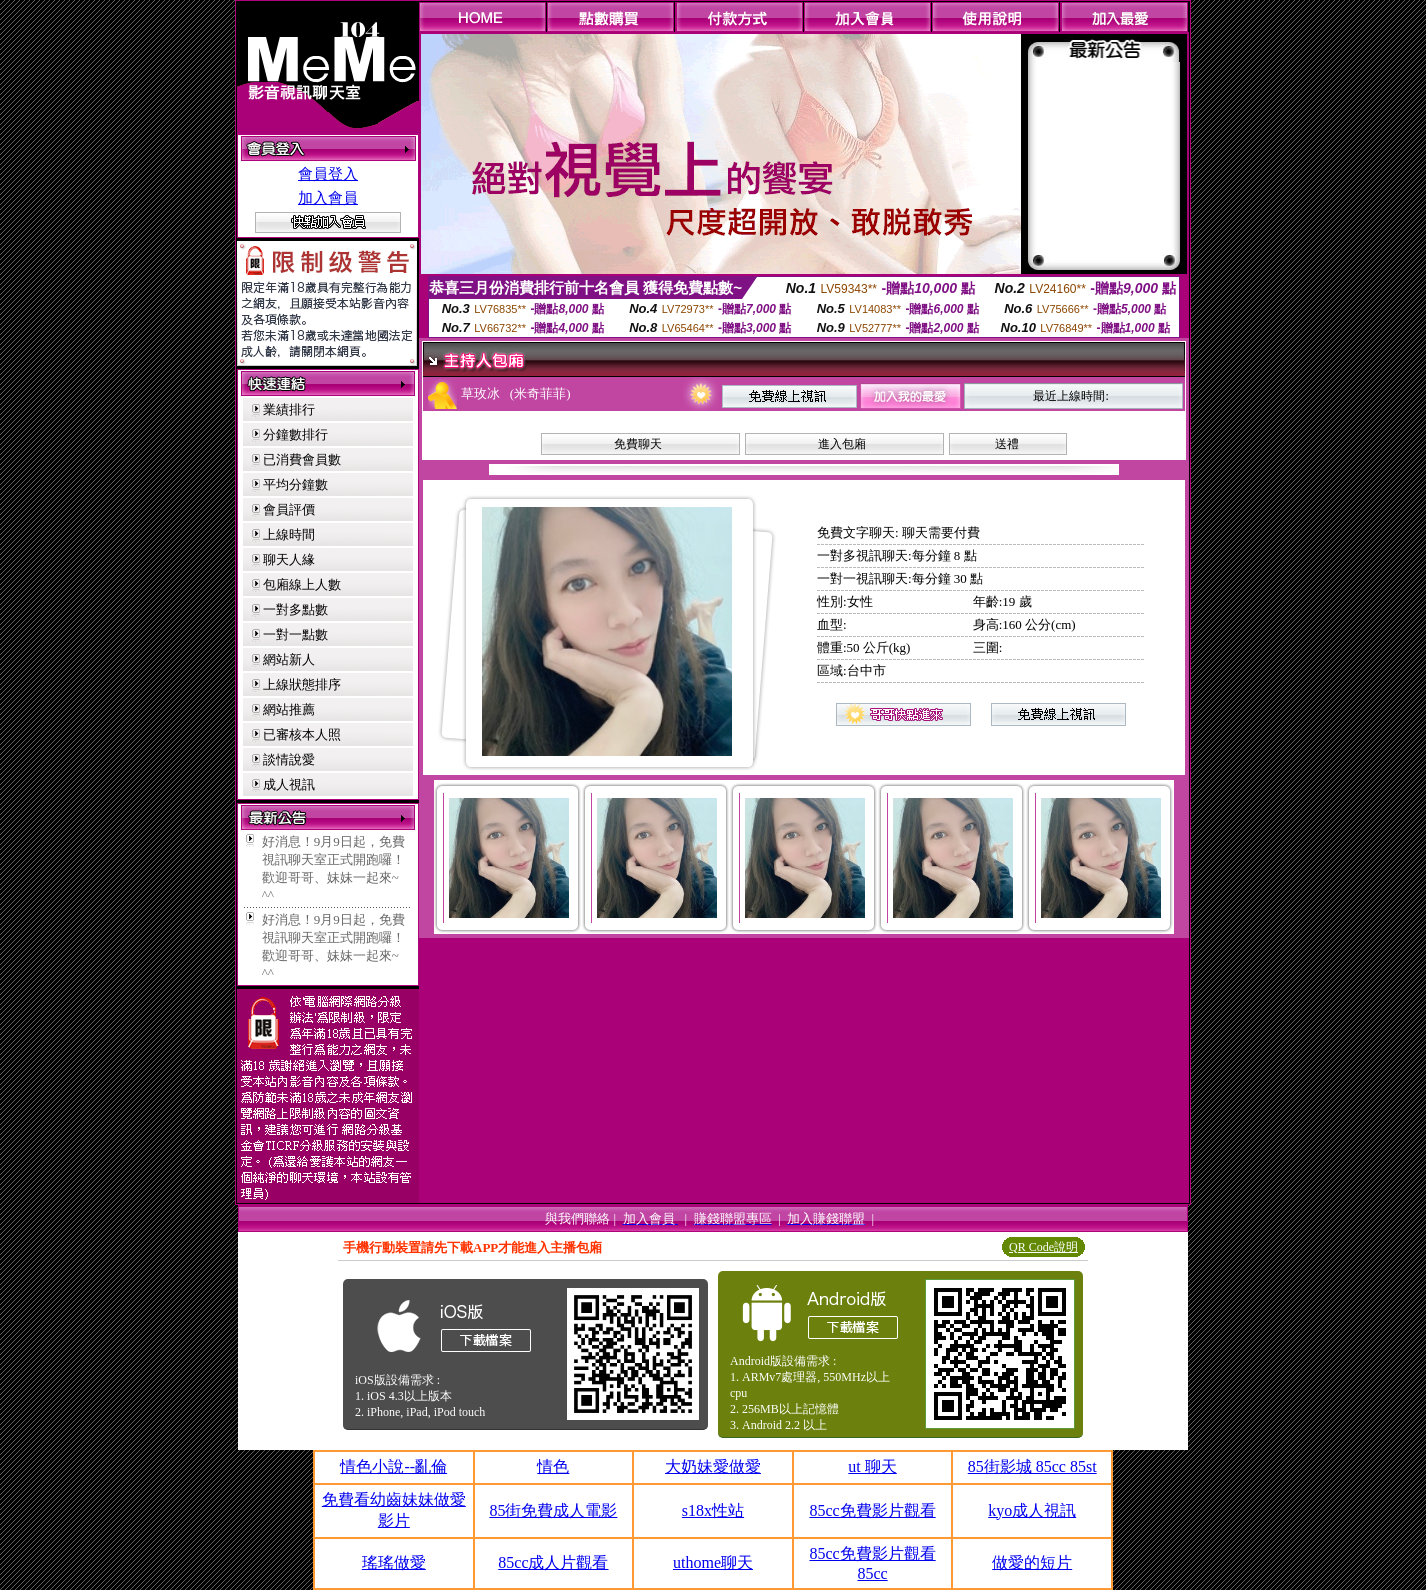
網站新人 (289, 659)
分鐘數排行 (295, 434)
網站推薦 (289, 709)
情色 (553, 1466)
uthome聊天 (713, 1562)
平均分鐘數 (295, 484)
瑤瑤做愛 (394, 1562)
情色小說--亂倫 (393, 1466)
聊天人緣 (289, 559)
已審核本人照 (302, 734)
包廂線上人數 (302, 584)
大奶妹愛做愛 (713, 1466)
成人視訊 (289, 784)
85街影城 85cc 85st (1032, 1466)
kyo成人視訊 (1032, 1510)
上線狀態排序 (302, 684)
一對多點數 (295, 609)
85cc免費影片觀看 (872, 1510)
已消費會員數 (302, 459)
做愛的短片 (1032, 1562)
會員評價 (289, 509)
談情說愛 (289, 759)
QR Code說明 (1043, 1247)
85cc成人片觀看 (553, 1562)
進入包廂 (842, 444)
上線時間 (289, 534)
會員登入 (328, 174)
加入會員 (328, 198)
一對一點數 (295, 634)
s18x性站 (713, 1510)
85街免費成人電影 (553, 1510)
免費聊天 (638, 444)
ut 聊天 (872, 1466)
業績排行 (289, 409)
